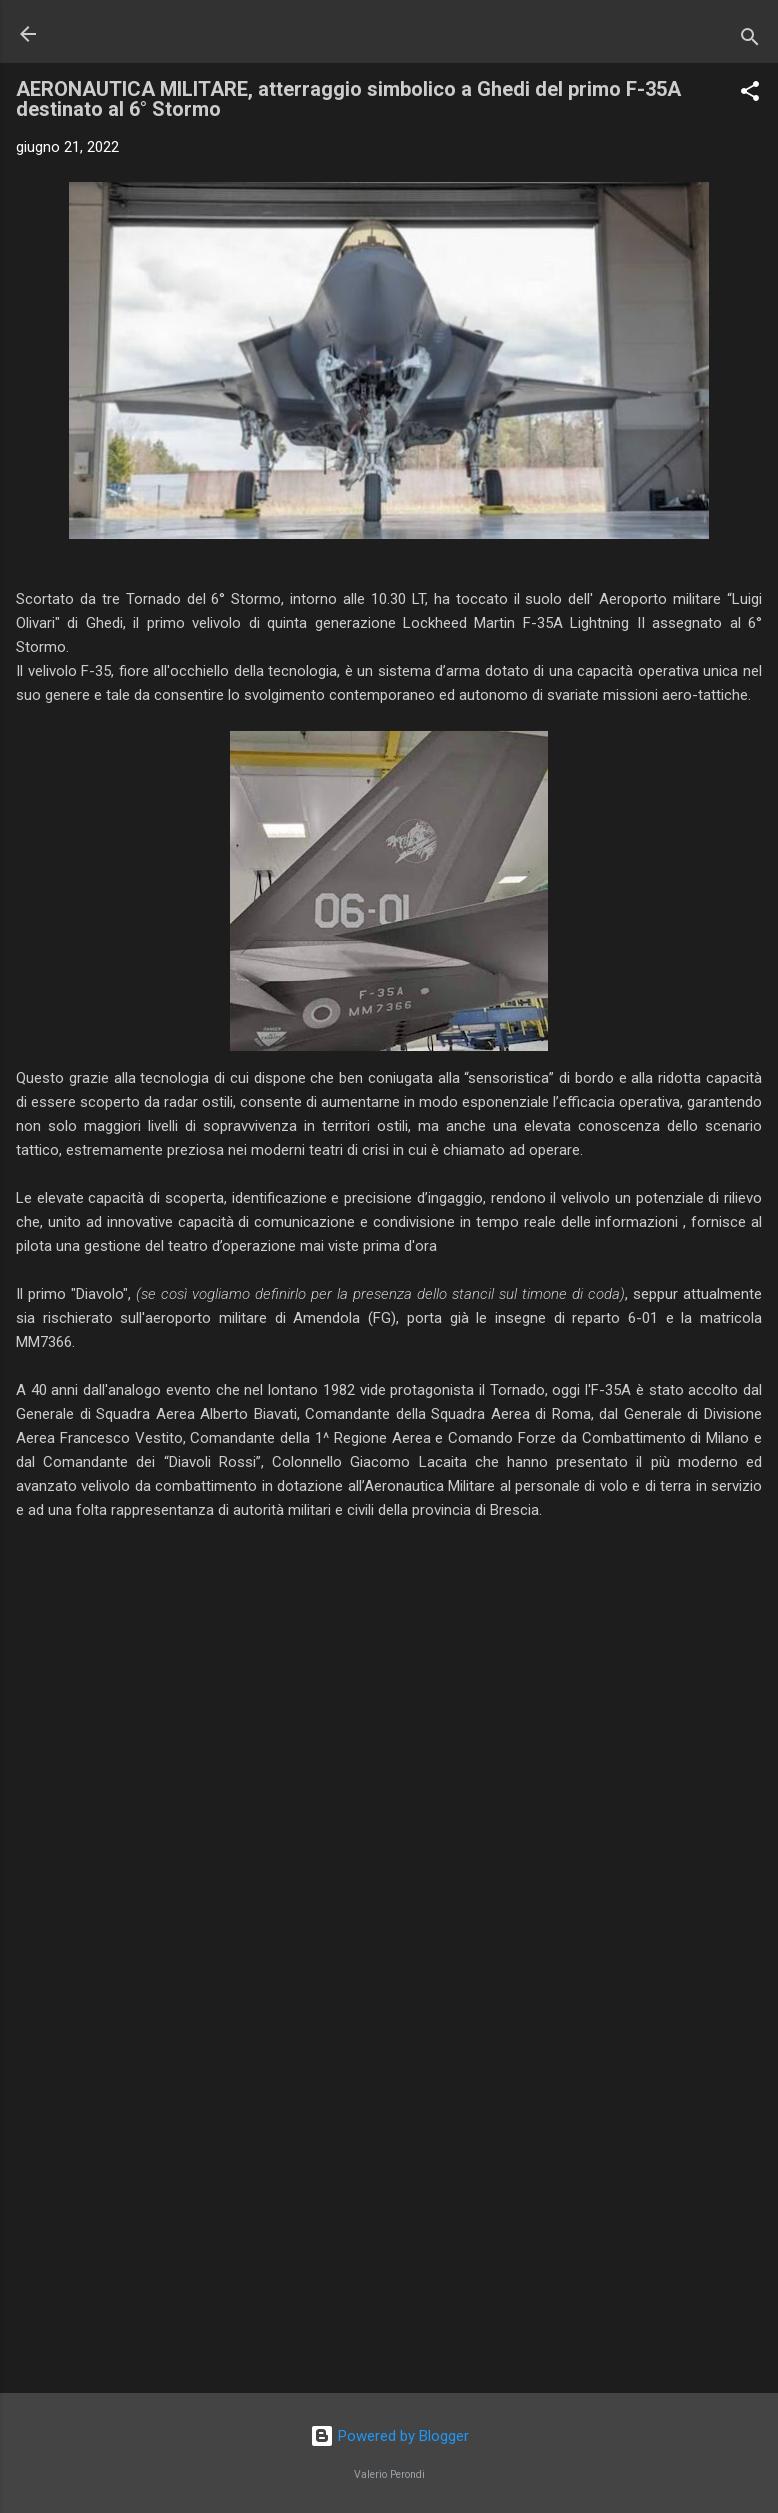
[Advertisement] (389, 2221)
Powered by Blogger (389, 2436)
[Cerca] (750, 40)
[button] (750, 94)
